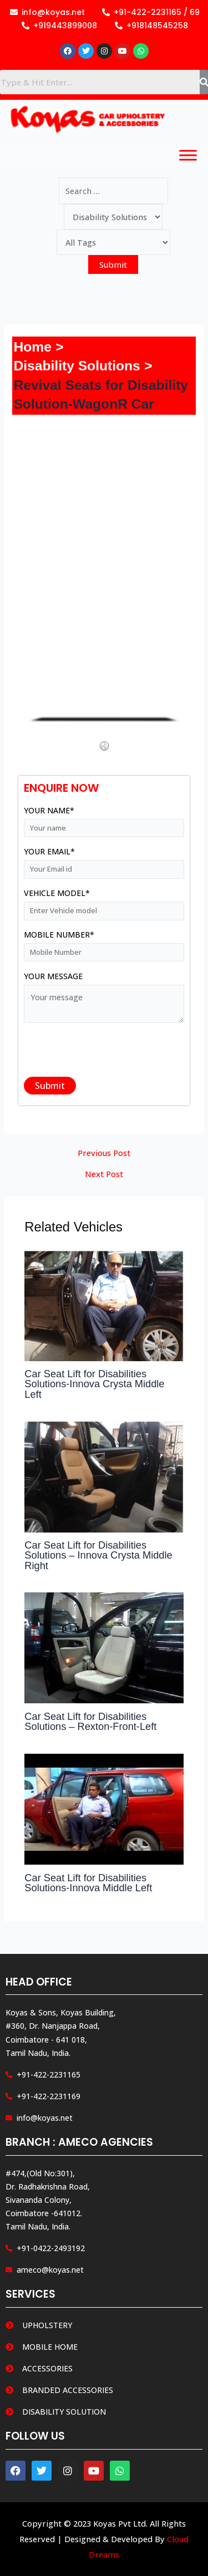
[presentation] (108, 1054)
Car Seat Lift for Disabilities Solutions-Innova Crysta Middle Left (94, 1383)
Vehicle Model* (104, 905)
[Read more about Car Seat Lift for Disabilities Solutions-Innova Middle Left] (103, 1808)
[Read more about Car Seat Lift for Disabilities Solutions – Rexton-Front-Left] (103, 1646)
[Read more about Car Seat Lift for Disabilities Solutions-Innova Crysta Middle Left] (103, 1304)
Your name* (104, 822)
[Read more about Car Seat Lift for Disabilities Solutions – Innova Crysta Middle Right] (103, 1475)
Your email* (104, 863)
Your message (104, 1000)
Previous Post (104, 1153)
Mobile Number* (104, 946)
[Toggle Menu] (188, 155)
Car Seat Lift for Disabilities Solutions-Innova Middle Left (88, 1882)
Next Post (104, 1174)
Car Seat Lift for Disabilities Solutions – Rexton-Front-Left (90, 1721)
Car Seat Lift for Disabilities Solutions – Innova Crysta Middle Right (98, 1555)
